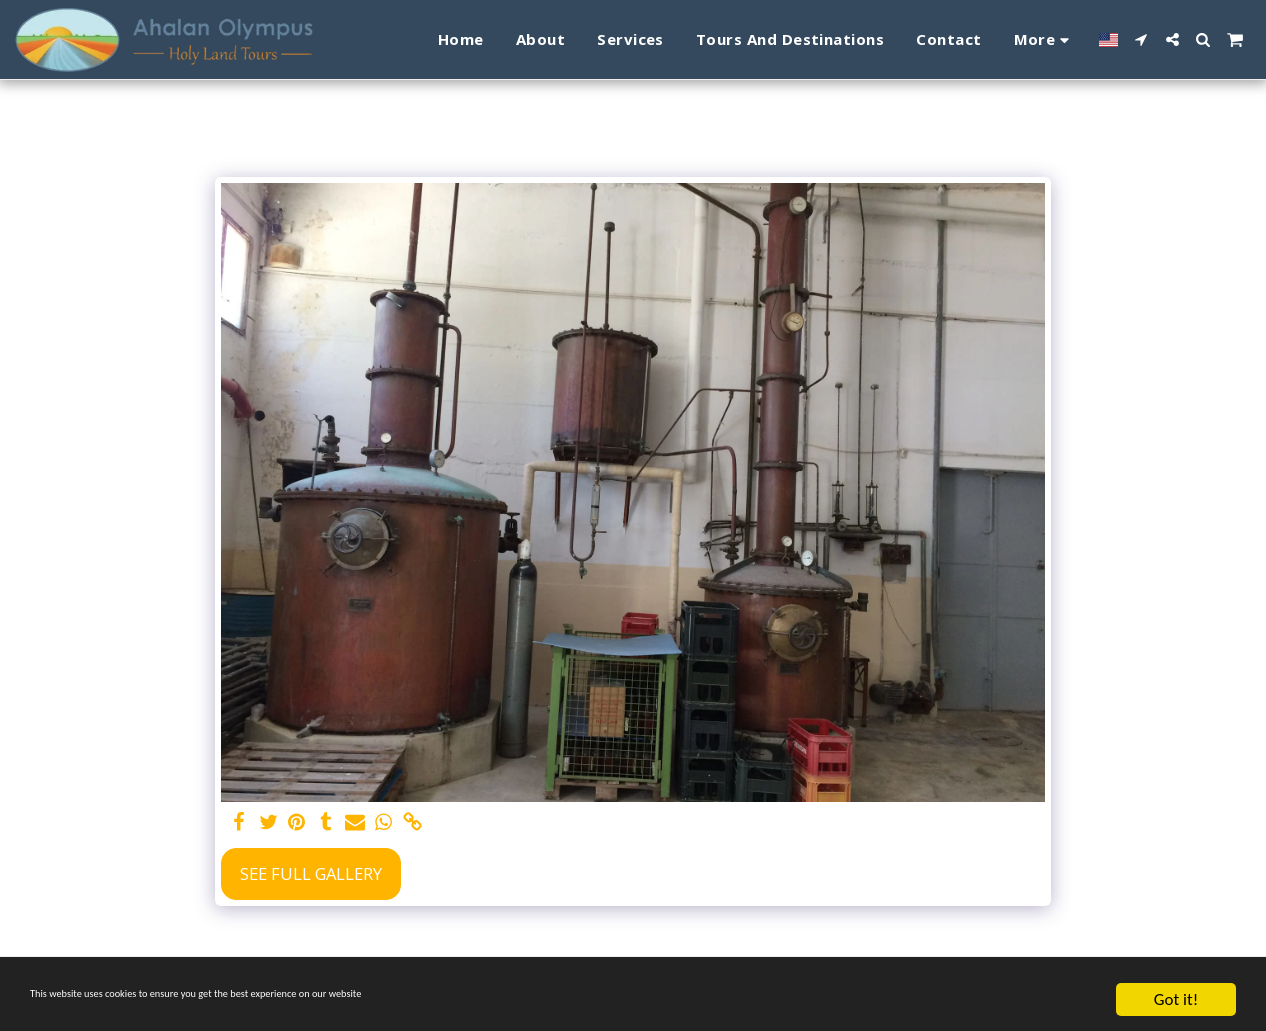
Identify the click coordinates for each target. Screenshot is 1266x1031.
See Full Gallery (311, 873)
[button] (1141, 39)
